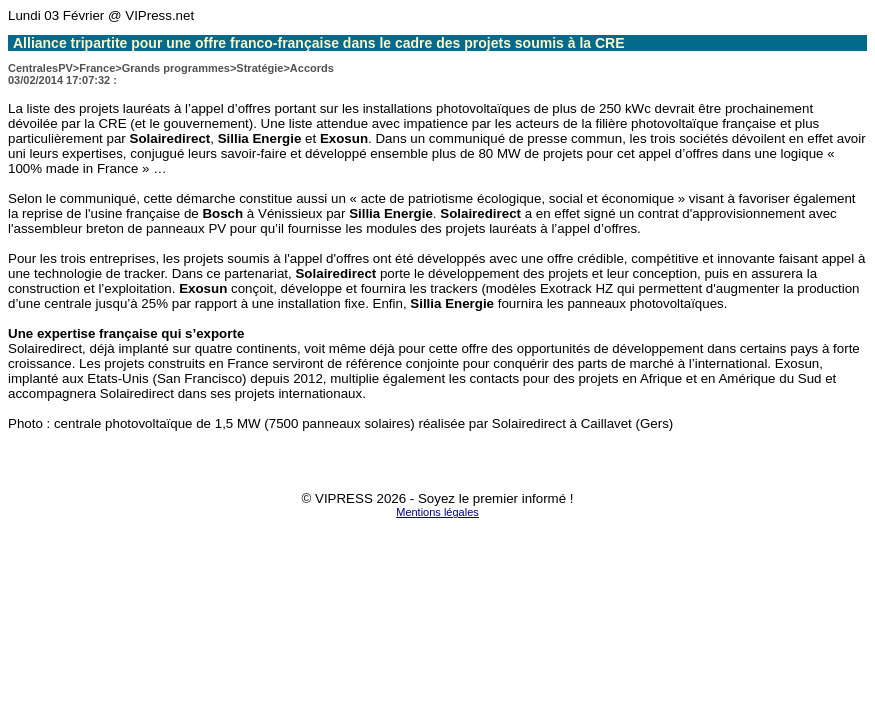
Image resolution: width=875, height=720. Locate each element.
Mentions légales (437, 512)
